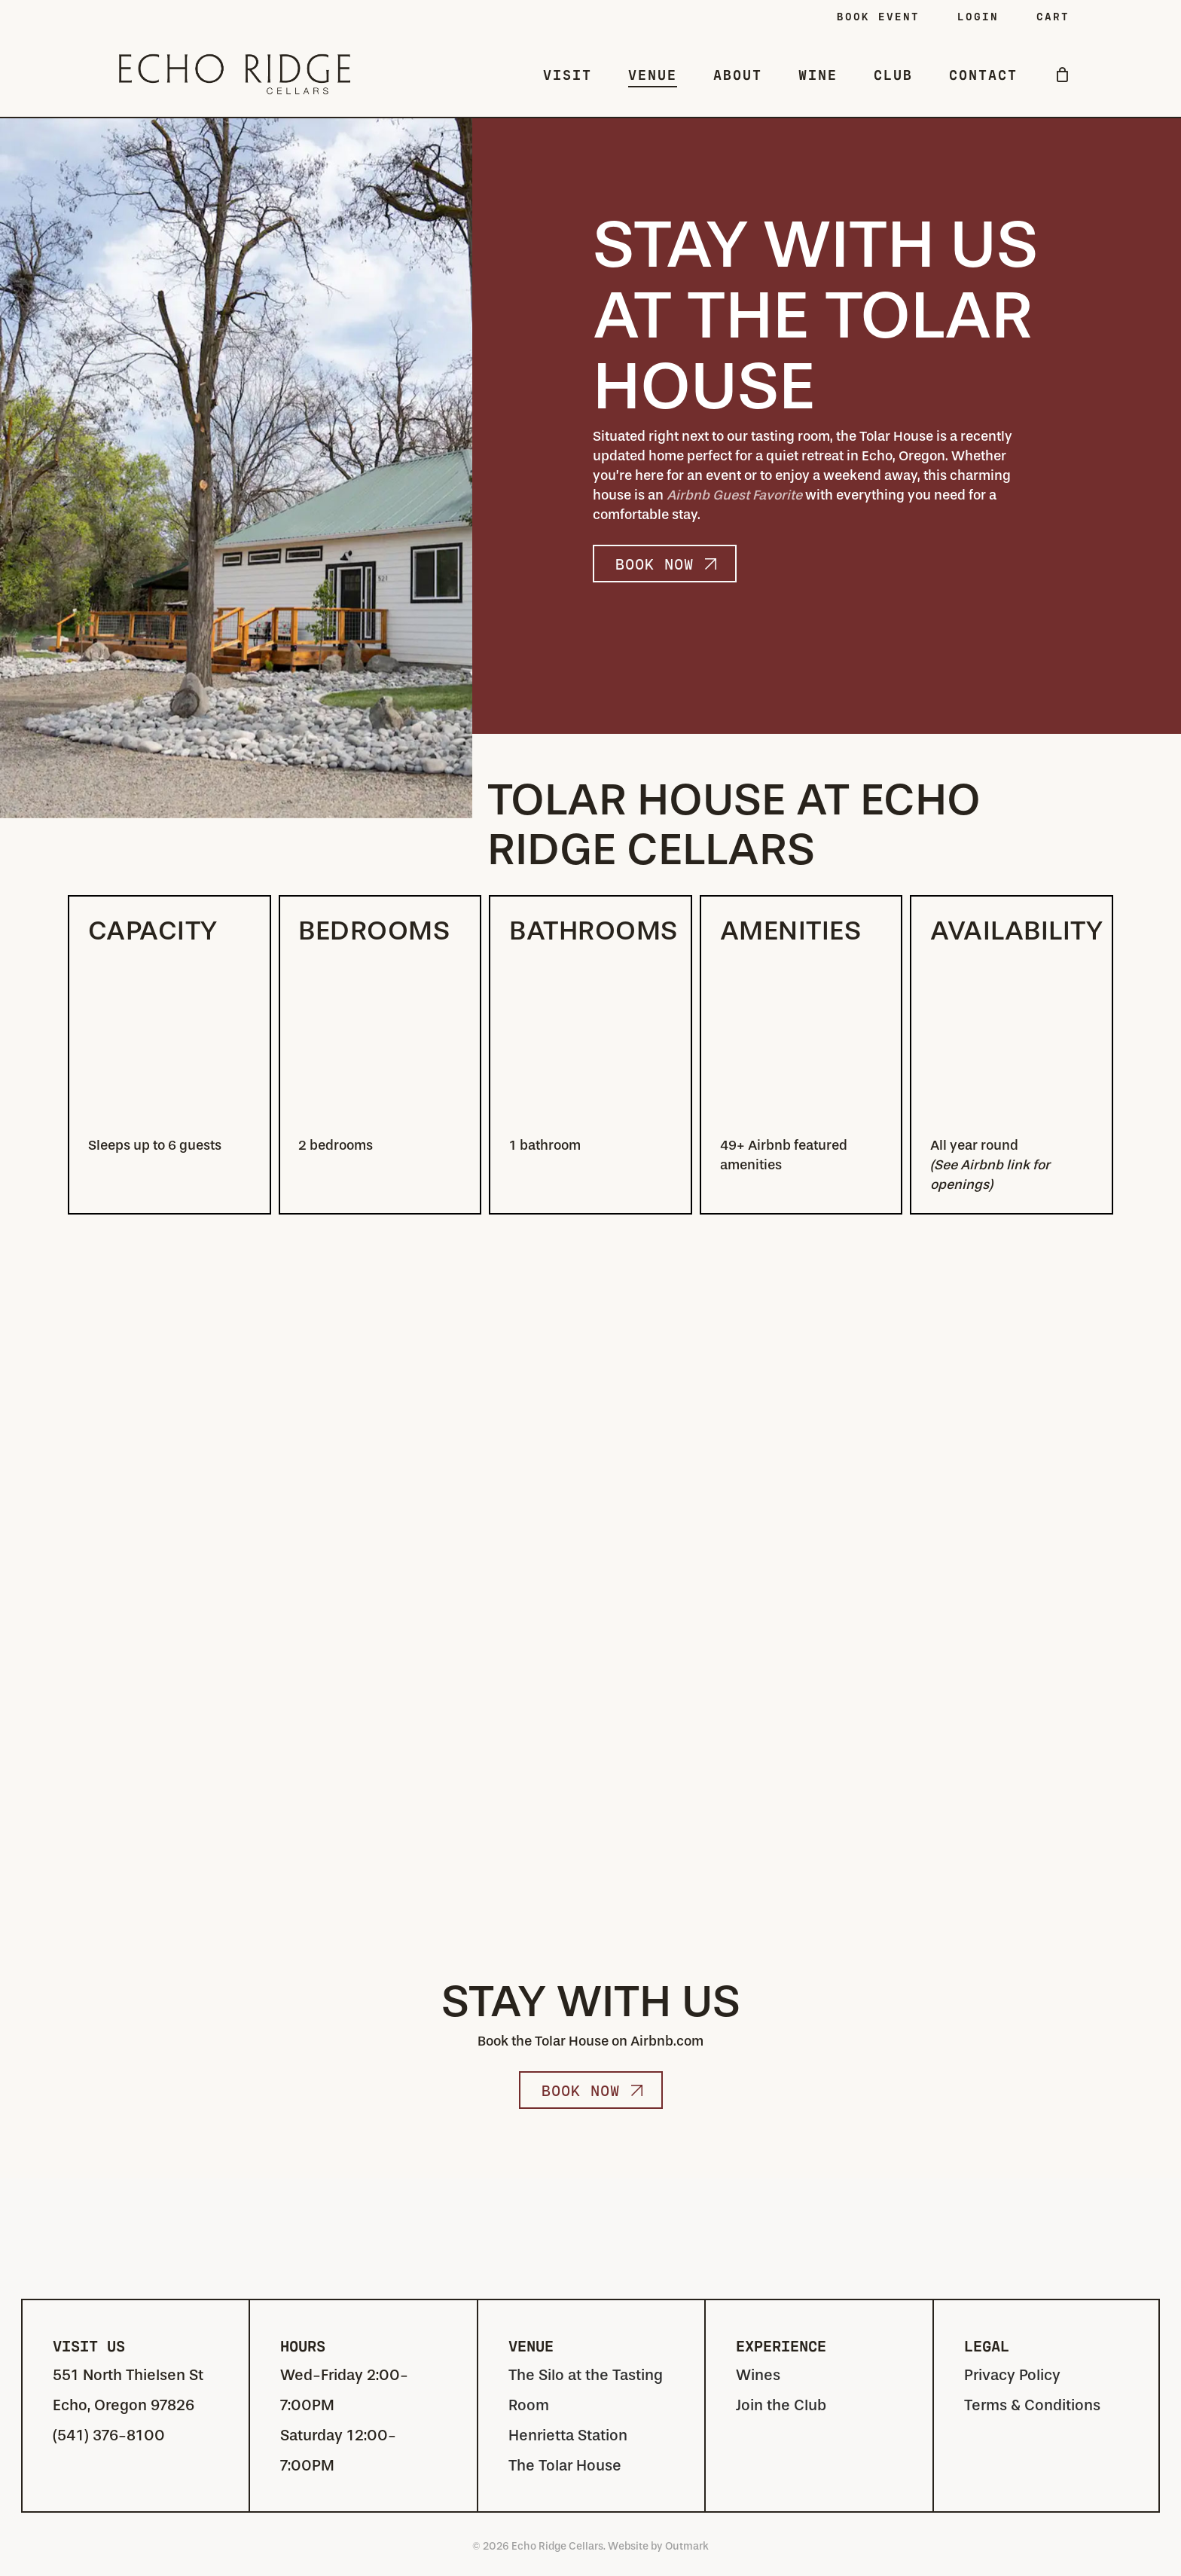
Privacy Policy (1012, 2375)
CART (1053, 16)
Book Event (878, 16)
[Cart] (1062, 74)
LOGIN (978, 16)
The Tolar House (564, 2465)
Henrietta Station (567, 2435)
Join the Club (781, 2405)
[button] (665, 563)
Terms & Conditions (1032, 2405)
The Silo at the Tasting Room (585, 2390)
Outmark (687, 2546)
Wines (758, 2375)
